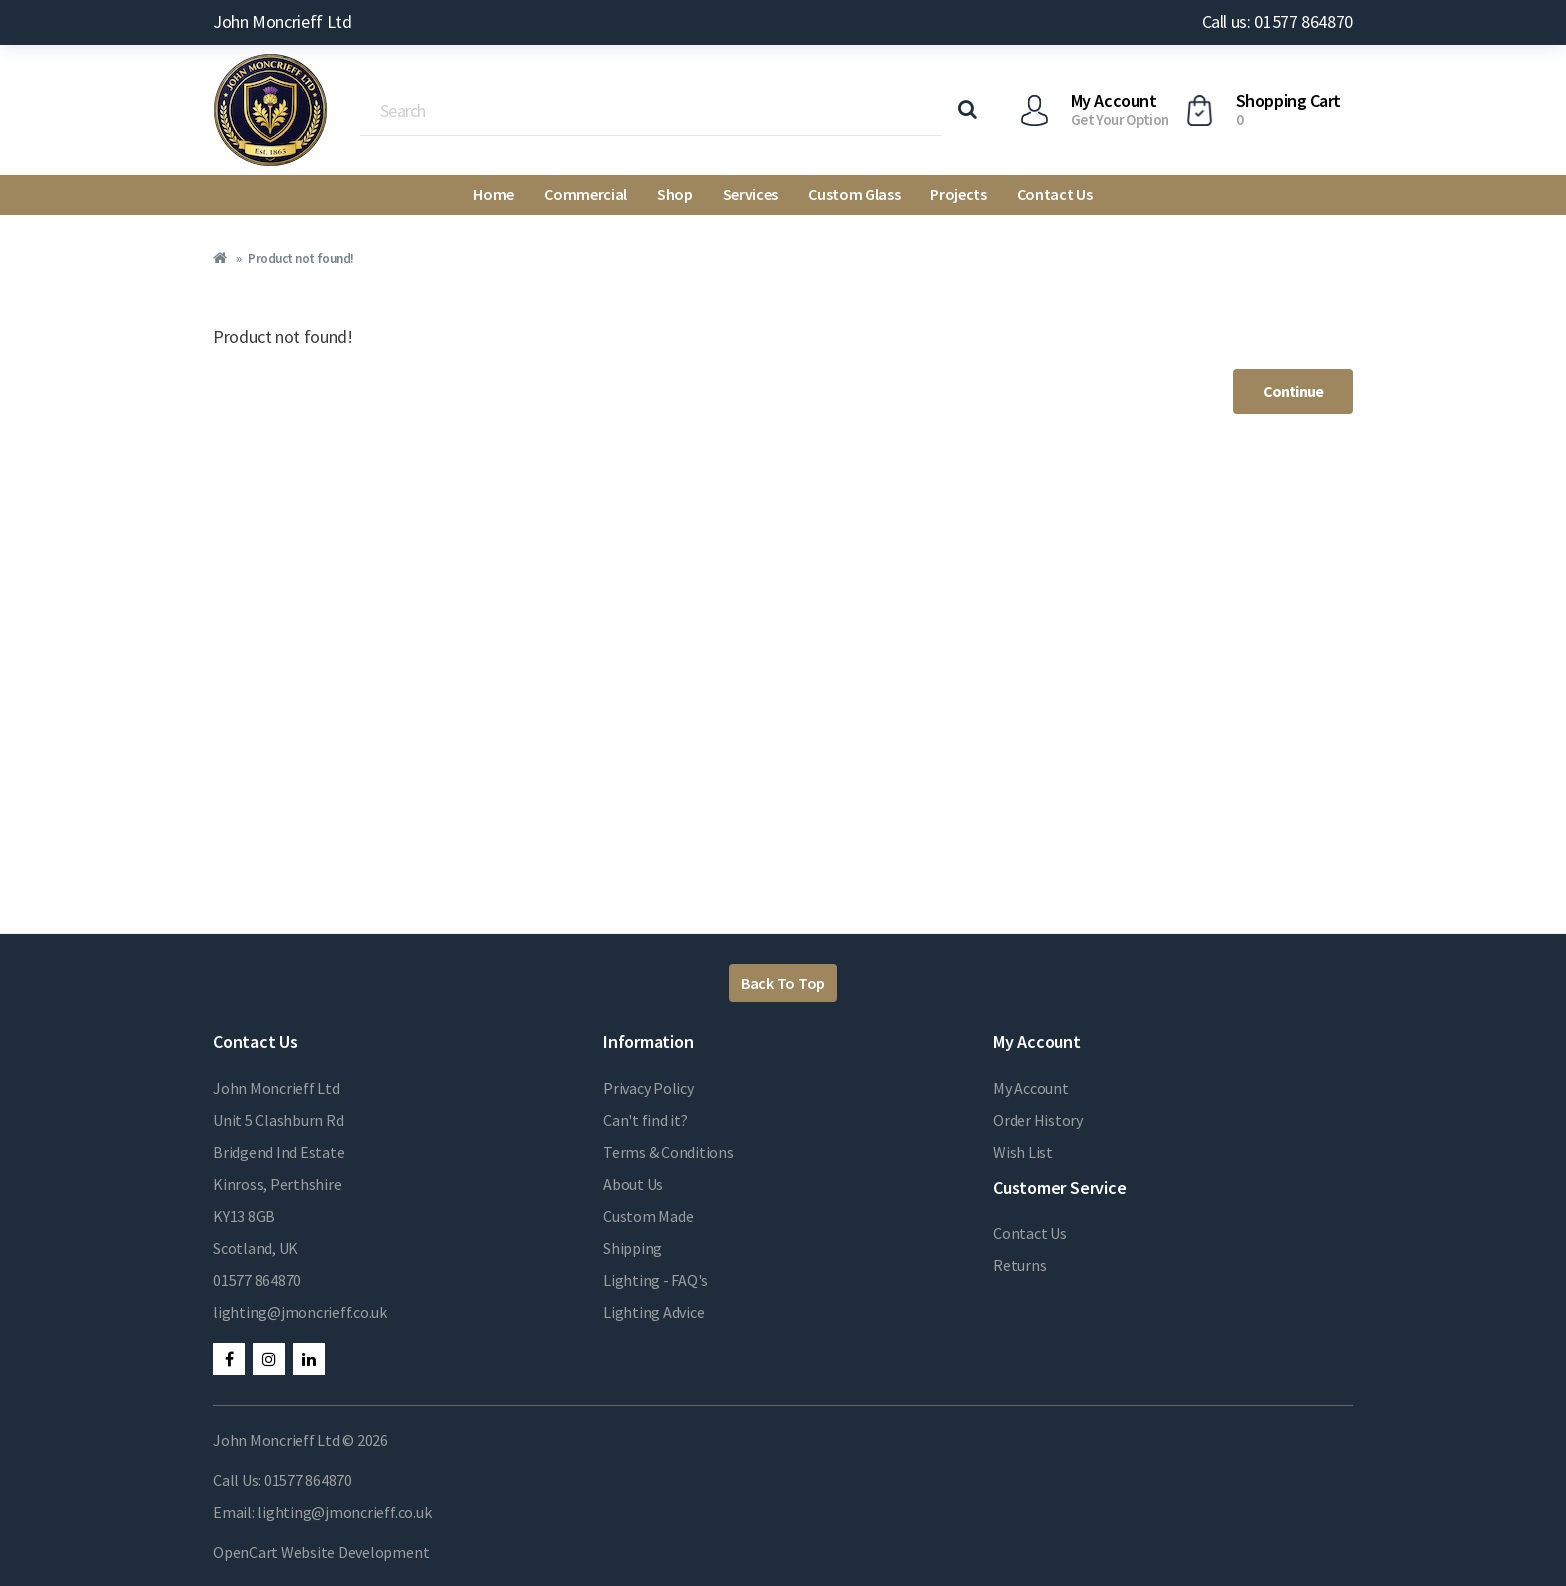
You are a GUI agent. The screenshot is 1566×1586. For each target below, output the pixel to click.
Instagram (269, 1359)
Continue (1293, 391)
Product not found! (300, 258)
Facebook (229, 1359)
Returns (1019, 1265)
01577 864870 (257, 1280)
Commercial (585, 194)
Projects (958, 194)
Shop (675, 194)
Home (493, 194)
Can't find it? (645, 1120)
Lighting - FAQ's (655, 1280)
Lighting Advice (653, 1312)
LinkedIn (309, 1359)
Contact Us (1055, 194)
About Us (633, 1184)
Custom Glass (854, 194)
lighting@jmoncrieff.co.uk (300, 1312)
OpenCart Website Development (321, 1552)
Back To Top (783, 983)
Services (750, 194)
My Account (1031, 1088)
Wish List (1023, 1152)
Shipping (632, 1248)
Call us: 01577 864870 (1277, 21)
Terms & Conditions (668, 1152)
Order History (1038, 1120)
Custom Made (648, 1216)
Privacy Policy (648, 1088)
